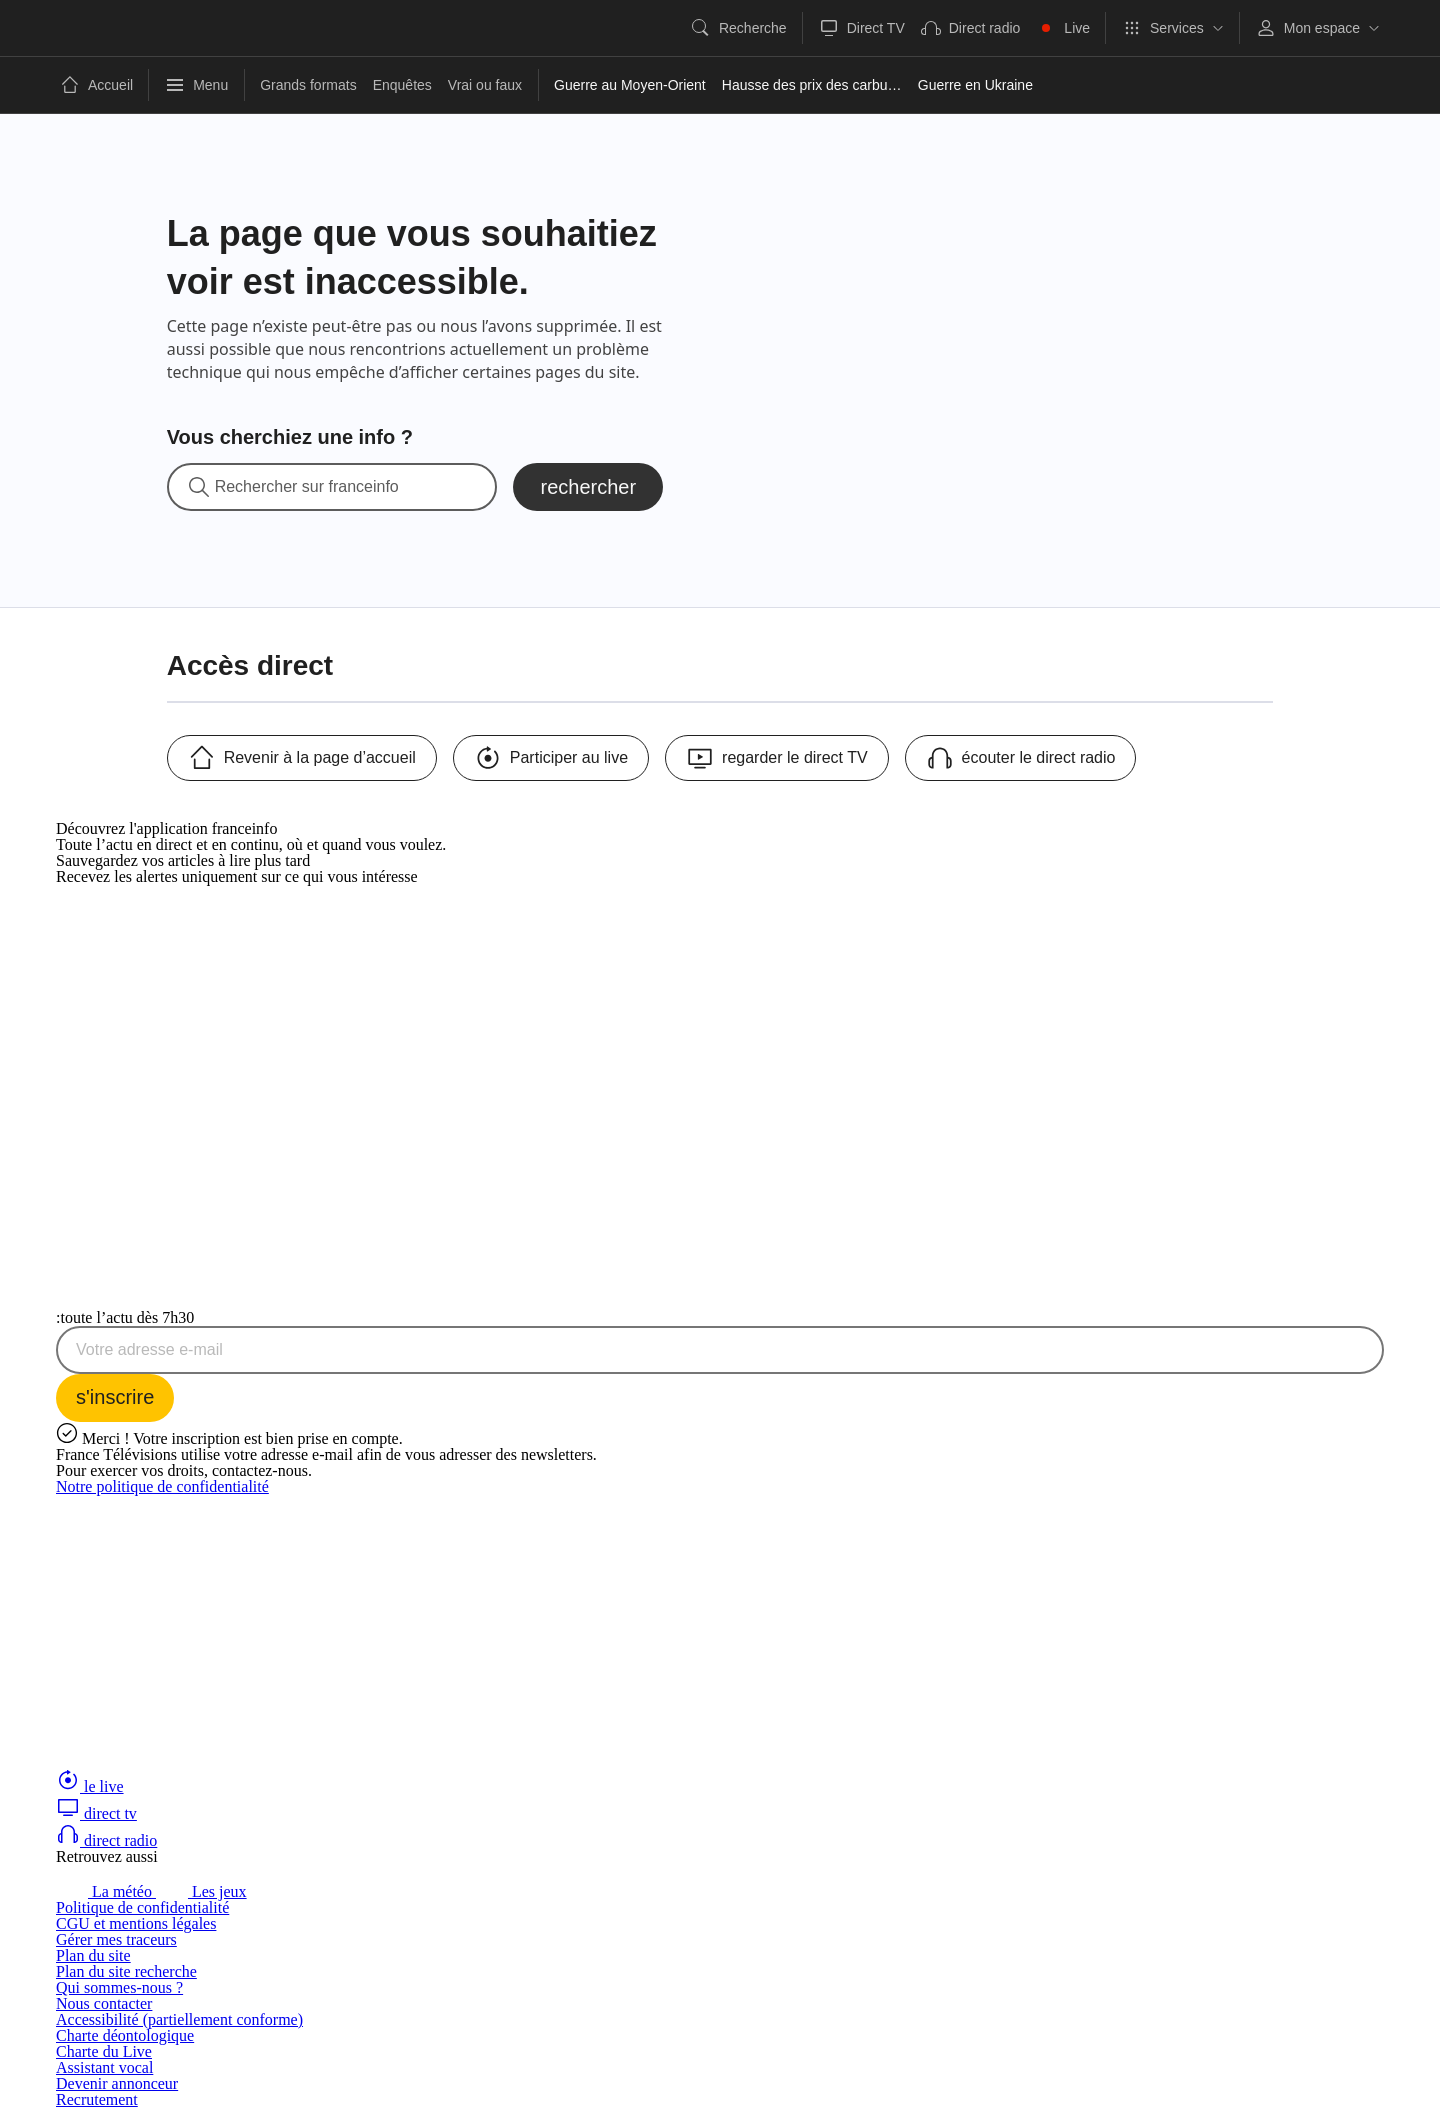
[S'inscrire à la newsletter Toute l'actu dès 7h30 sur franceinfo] (115, 1398)
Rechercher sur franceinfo (307, 487)
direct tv (96, 1813)
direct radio (106, 1840)
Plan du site (93, 1955)
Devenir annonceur (117, 2083)
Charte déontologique (125, 2035)
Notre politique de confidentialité (162, 1486)
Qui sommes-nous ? (119, 1987)
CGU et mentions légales (136, 1923)
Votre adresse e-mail (149, 1350)
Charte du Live (104, 2051)
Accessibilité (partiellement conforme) (179, 2019)
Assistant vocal (104, 2067)
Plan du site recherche (126, 1971)
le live (90, 1786)
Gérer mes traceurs (116, 1939)
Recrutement (97, 2099)
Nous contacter (104, 2003)
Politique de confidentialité (142, 1907)
